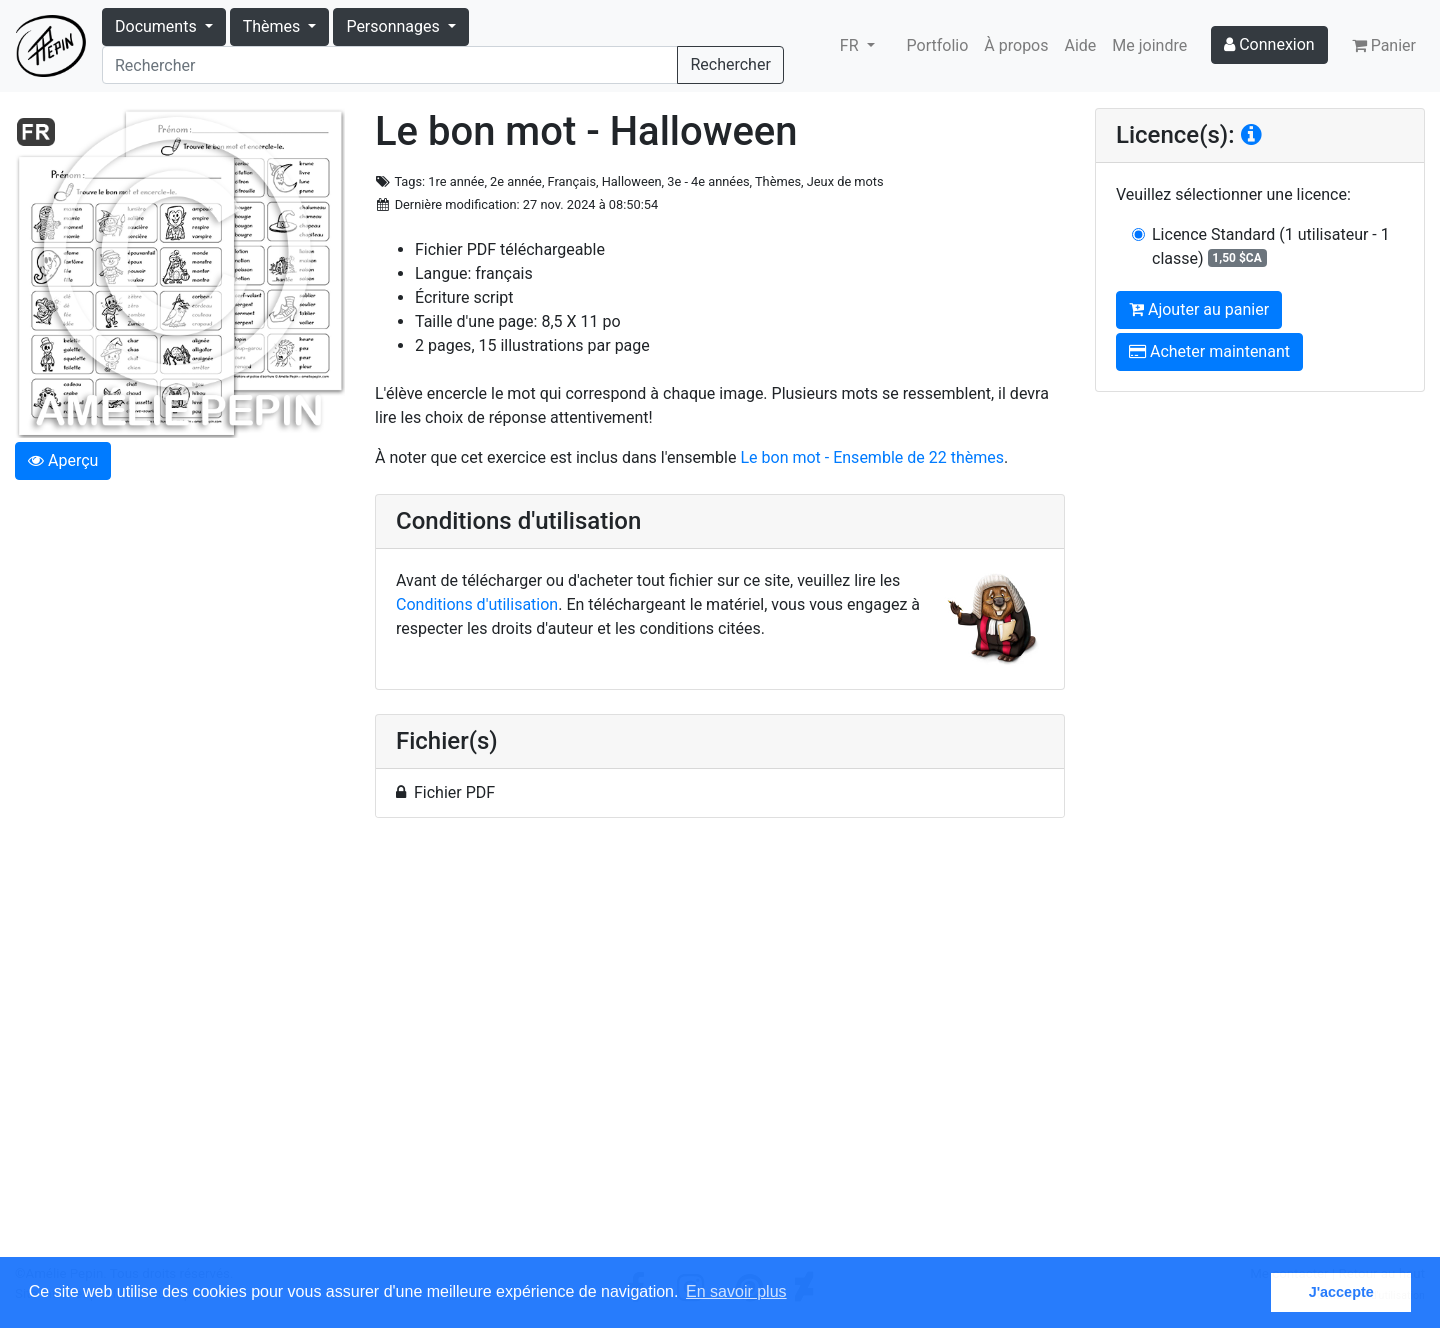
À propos (1016, 45)
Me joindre (1149, 45)
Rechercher (730, 64)
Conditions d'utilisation (477, 604)
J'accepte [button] (1341, 1292)
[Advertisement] (720, 1049)
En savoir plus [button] (736, 1291)
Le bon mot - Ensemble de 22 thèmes (872, 457)
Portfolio (938, 45)
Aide (1081, 45)
